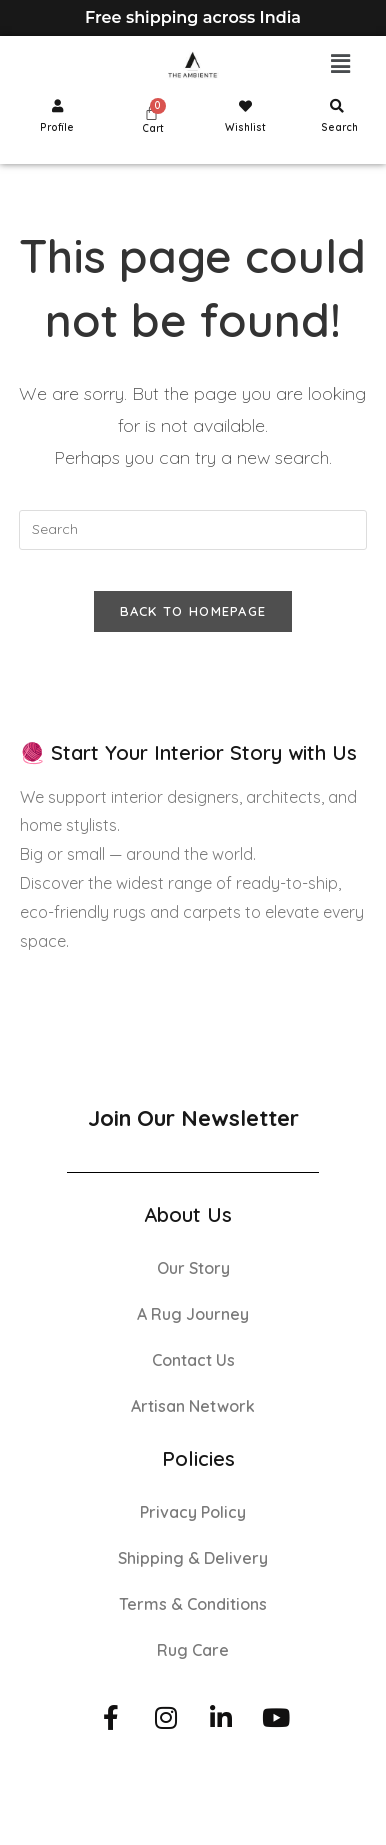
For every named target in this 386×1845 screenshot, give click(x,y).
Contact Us (193, 1360)
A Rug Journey (193, 1314)
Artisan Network (193, 1406)
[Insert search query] (192, 530)
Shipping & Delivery (193, 1558)
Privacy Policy (193, 1512)
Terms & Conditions (193, 1604)
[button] (341, 64)
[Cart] (151, 112)
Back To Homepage (193, 611)
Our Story (193, 1268)
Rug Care (193, 1650)
